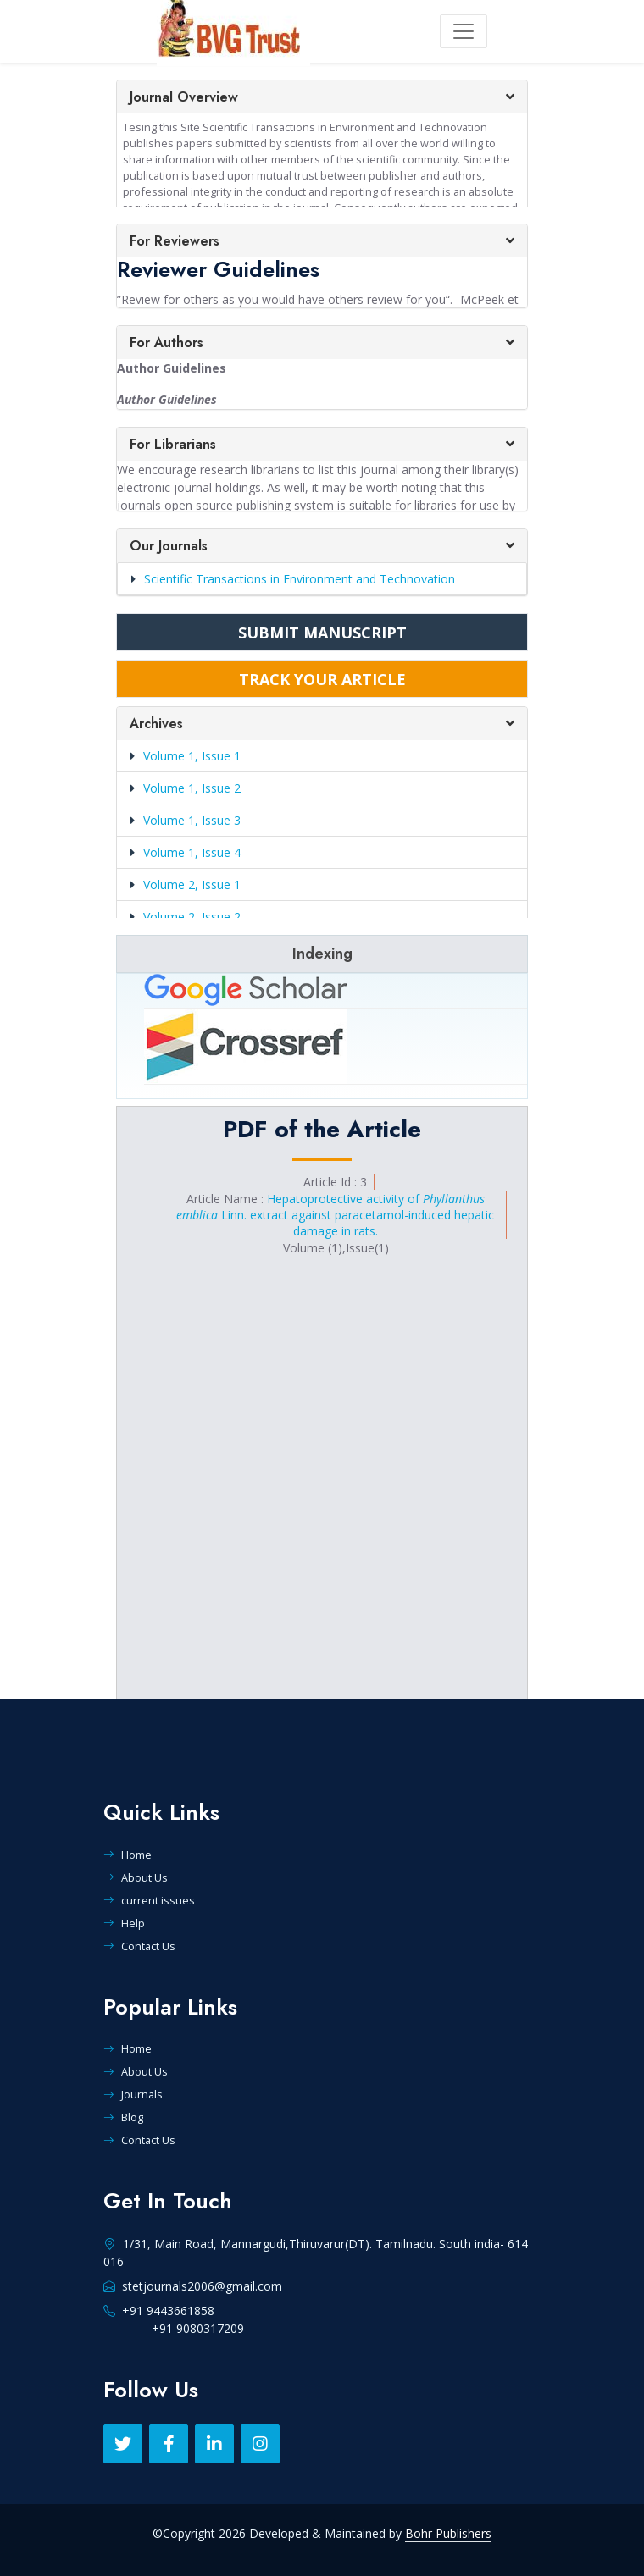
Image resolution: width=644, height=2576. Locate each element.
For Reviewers (174, 241)
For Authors (166, 342)
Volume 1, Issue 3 (192, 820)
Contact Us (139, 1946)
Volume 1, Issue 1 (192, 756)
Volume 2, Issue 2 (192, 917)
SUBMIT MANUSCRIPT (322, 632)
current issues (149, 1900)
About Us (135, 1877)
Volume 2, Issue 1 (192, 884)
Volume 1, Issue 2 (192, 788)
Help (124, 1923)
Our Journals (169, 546)
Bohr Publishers (448, 2533)
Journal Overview (184, 97)
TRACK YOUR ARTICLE (322, 679)
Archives (156, 723)
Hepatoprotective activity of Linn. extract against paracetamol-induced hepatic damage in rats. (335, 1215)
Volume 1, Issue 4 (192, 852)
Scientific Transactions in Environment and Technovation (293, 579)
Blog (123, 2117)
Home (127, 1854)
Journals (133, 2094)
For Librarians (173, 444)
